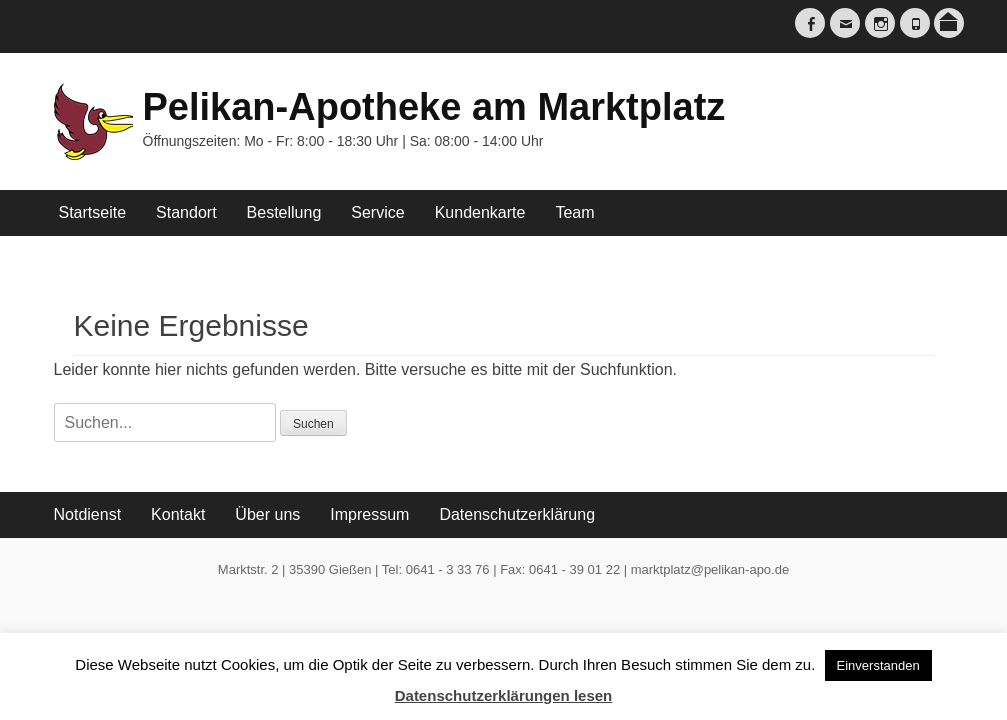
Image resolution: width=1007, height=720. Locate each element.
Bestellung (284, 212)
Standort (186, 212)
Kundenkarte (480, 212)
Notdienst (88, 514)
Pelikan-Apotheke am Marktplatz (434, 107)
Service (377, 212)
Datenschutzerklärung (517, 514)
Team (574, 212)
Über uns (267, 514)
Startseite (93, 212)
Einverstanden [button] (878, 665)
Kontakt (178, 514)
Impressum (369, 514)
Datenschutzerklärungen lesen (504, 695)
